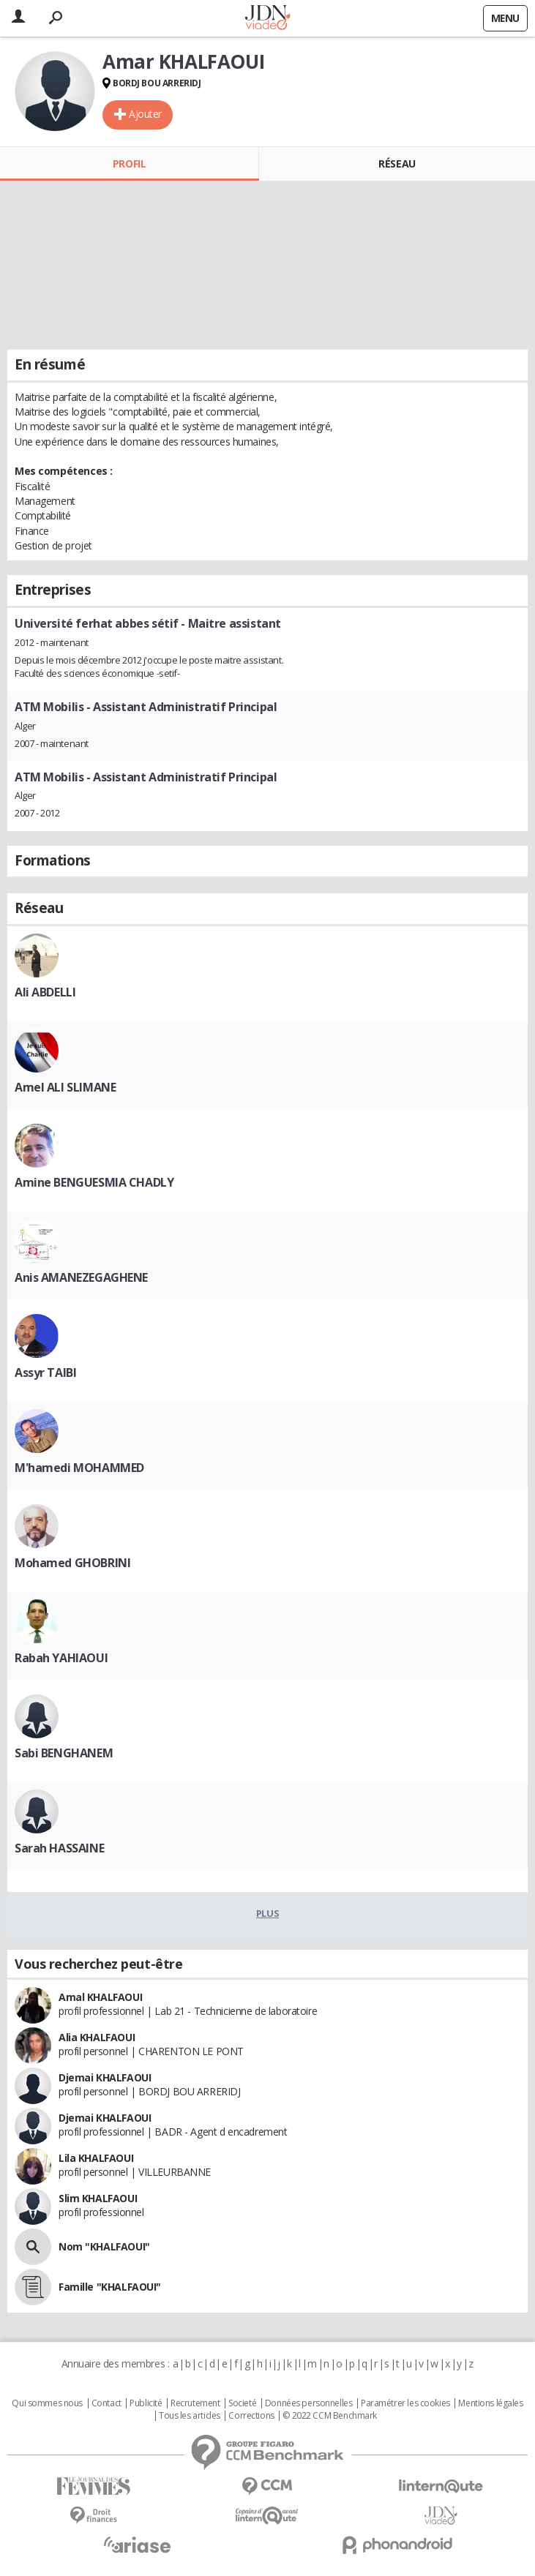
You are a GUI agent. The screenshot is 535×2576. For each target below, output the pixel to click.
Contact (106, 2403)
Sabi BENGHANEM (64, 1753)
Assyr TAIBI (45, 1372)
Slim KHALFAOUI (98, 2198)
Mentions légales (490, 2403)
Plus (267, 1913)
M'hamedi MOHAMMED (79, 1468)
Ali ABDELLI (45, 992)
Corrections (251, 2416)
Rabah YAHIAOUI (61, 1658)
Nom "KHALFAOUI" (104, 2246)
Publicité (146, 2403)
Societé (242, 2403)
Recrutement (195, 2403)
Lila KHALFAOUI (96, 2158)
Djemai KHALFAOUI (105, 2077)
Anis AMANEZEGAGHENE (81, 1277)
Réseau (396, 163)
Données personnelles (309, 2403)
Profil (129, 163)
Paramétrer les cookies (405, 2403)
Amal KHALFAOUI (100, 1997)
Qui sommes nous (47, 2403)
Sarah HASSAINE (59, 1848)
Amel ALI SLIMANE (65, 1087)
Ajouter (145, 114)
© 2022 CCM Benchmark (330, 2416)
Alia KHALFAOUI (97, 2037)
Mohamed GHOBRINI (72, 1563)
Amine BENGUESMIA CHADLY (94, 1182)
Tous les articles (189, 2416)
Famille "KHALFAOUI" (110, 2287)
